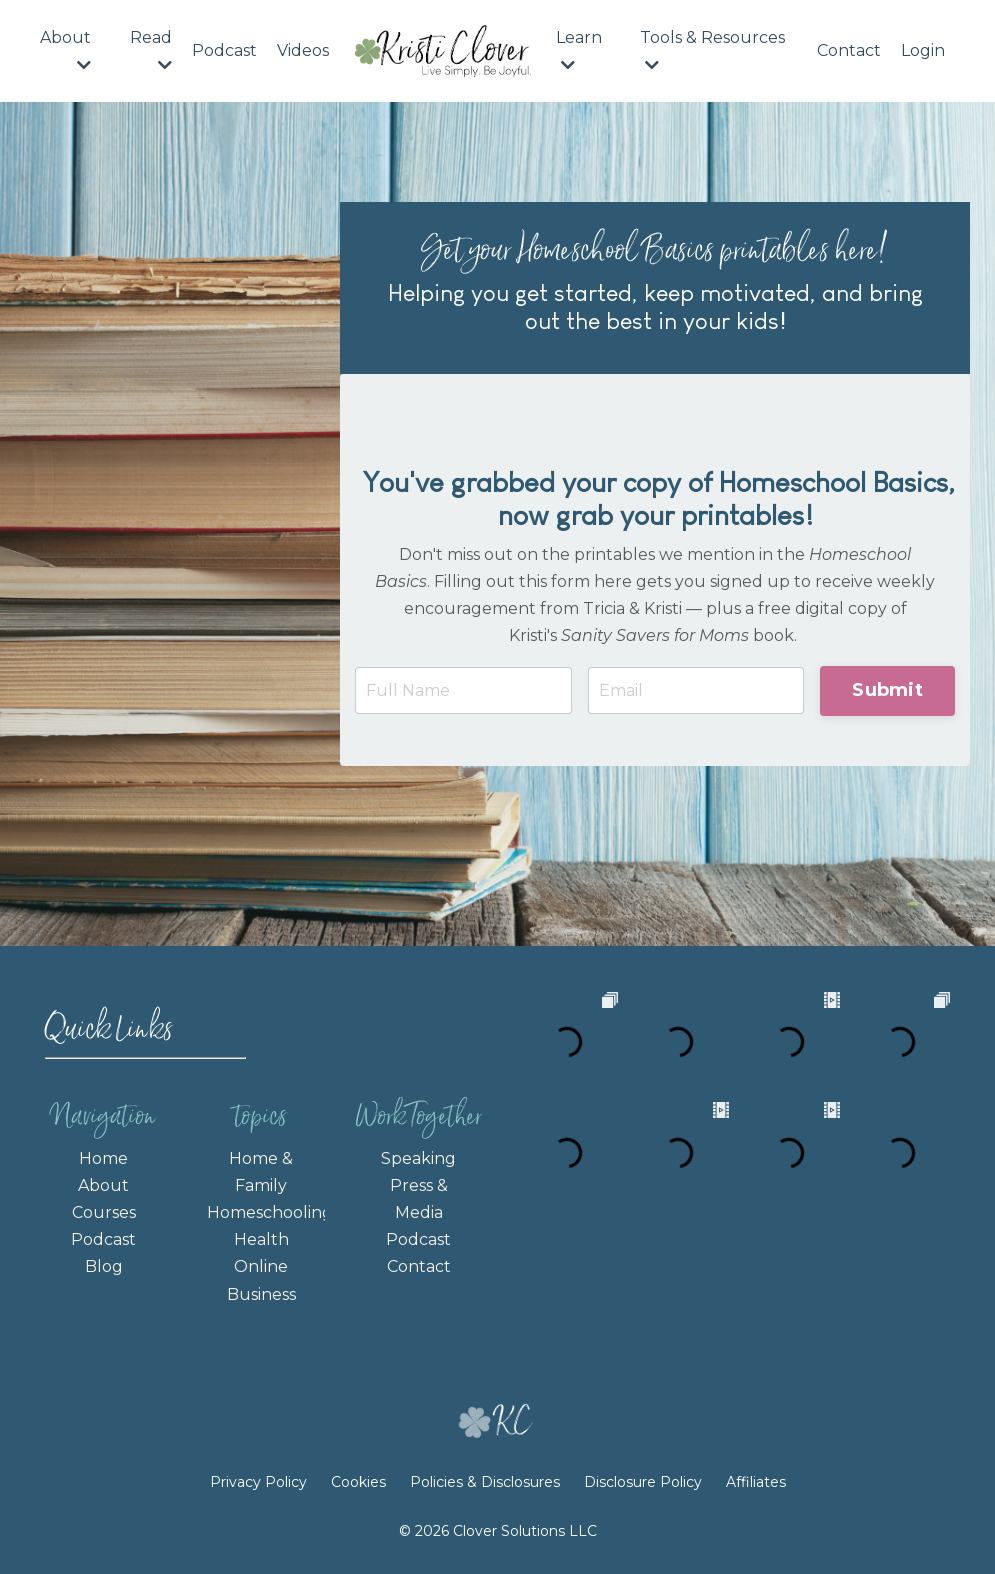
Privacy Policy (260, 1482)
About (65, 50)
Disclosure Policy (643, 1482)
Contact (849, 50)
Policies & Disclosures (485, 1482)
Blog (104, 1266)
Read (151, 50)
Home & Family (261, 1172)
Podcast (224, 50)
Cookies (358, 1482)
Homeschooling (260, 1212)
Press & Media (419, 1199)
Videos (303, 50)
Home (103, 1158)
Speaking (418, 1158)
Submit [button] (887, 690)
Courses (104, 1212)
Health (261, 1239)
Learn (579, 50)
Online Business (261, 1280)
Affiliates (756, 1482)
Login (923, 50)
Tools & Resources (712, 50)
